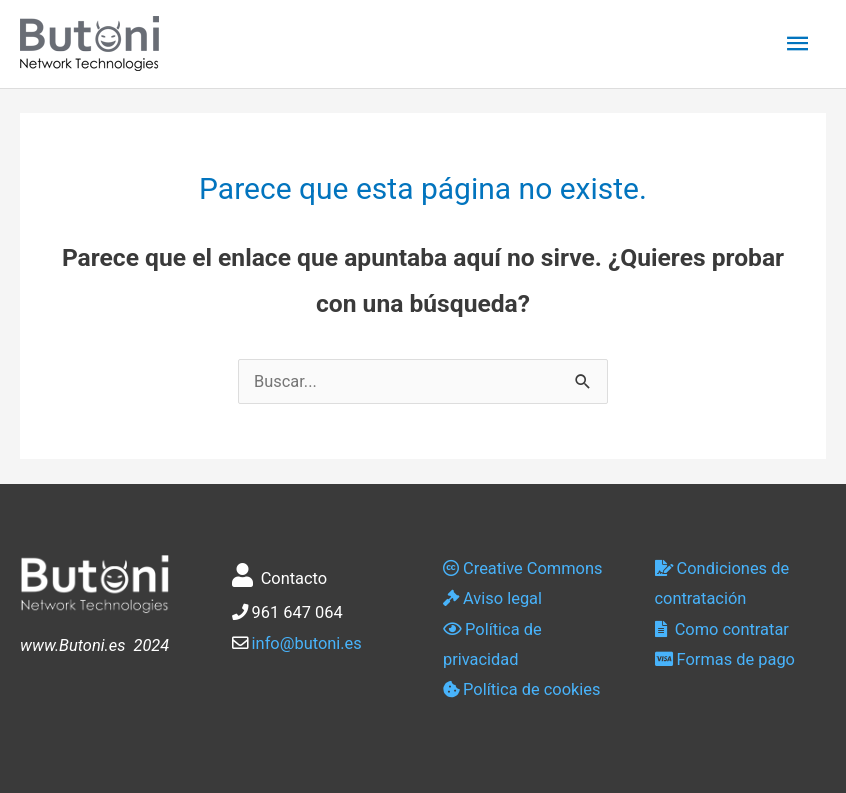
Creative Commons (522, 568)
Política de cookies (521, 689)
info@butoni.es (307, 643)
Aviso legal (492, 598)
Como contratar (722, 629)
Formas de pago (725, 659)
